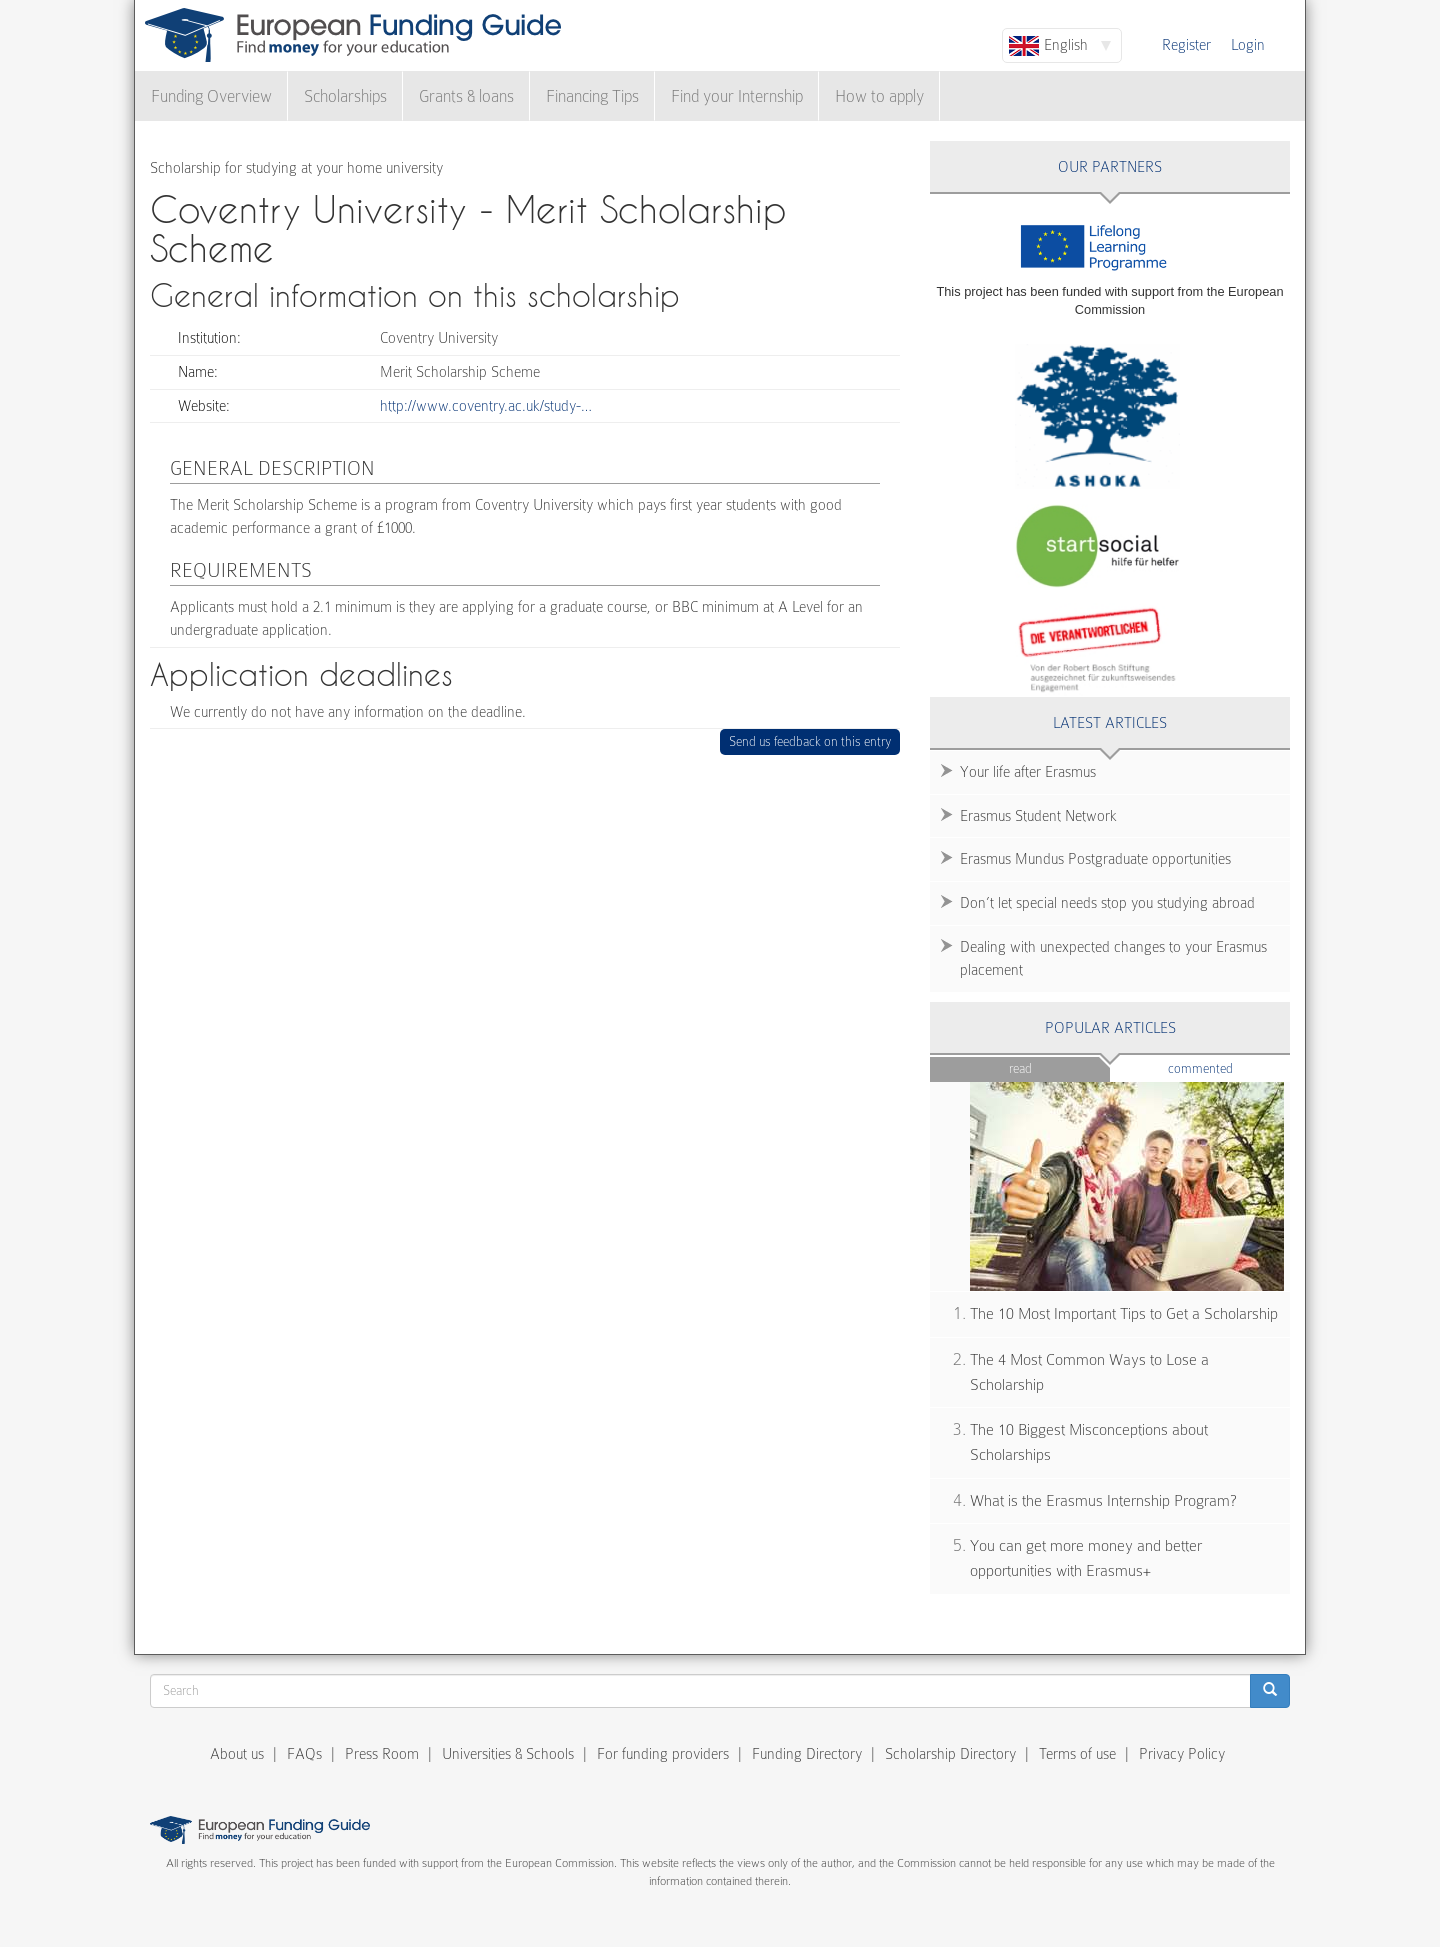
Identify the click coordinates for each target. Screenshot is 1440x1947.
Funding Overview (211, 96)
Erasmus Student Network (1038, 816)
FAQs (304, 1754)
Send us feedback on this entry (810, 741)
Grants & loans (466, 96)
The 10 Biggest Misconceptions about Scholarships (1089, 1442)
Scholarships (345, 96)
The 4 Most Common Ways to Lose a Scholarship (1089, 1372)
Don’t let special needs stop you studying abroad (1107, 903)
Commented (1229, 1067)
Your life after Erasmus (1028, 772)
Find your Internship (737, 96)
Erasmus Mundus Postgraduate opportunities (1095, 859)
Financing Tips (592, 96)
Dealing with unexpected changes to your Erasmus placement (1113, 958)
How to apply (879, 96)
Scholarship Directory (950, 1754)
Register (1186, 45)
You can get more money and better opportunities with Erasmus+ (1086, 1558)
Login (1248, 45)
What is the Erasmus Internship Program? (1103, 1501)
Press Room (382, 1754)
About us (237, 1754)
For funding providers (663, 1754)
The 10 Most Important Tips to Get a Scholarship (1124, 1314)
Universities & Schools (508, 1754)
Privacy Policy (1182, 1754)
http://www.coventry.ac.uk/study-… (486, 406)
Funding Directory (807, 1754)
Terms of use (1077, 1754)
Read (1020, 1068)
